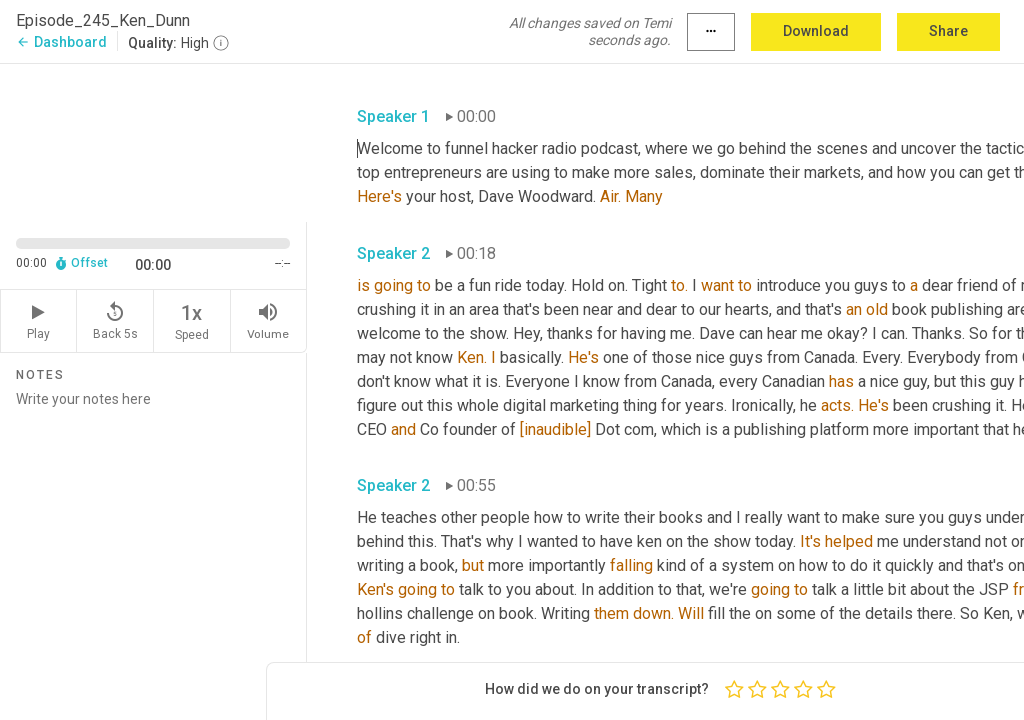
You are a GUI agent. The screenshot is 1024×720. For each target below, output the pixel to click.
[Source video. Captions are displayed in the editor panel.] (153, 141)
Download (816, 31)
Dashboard (61, 42)
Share (948, 31)
